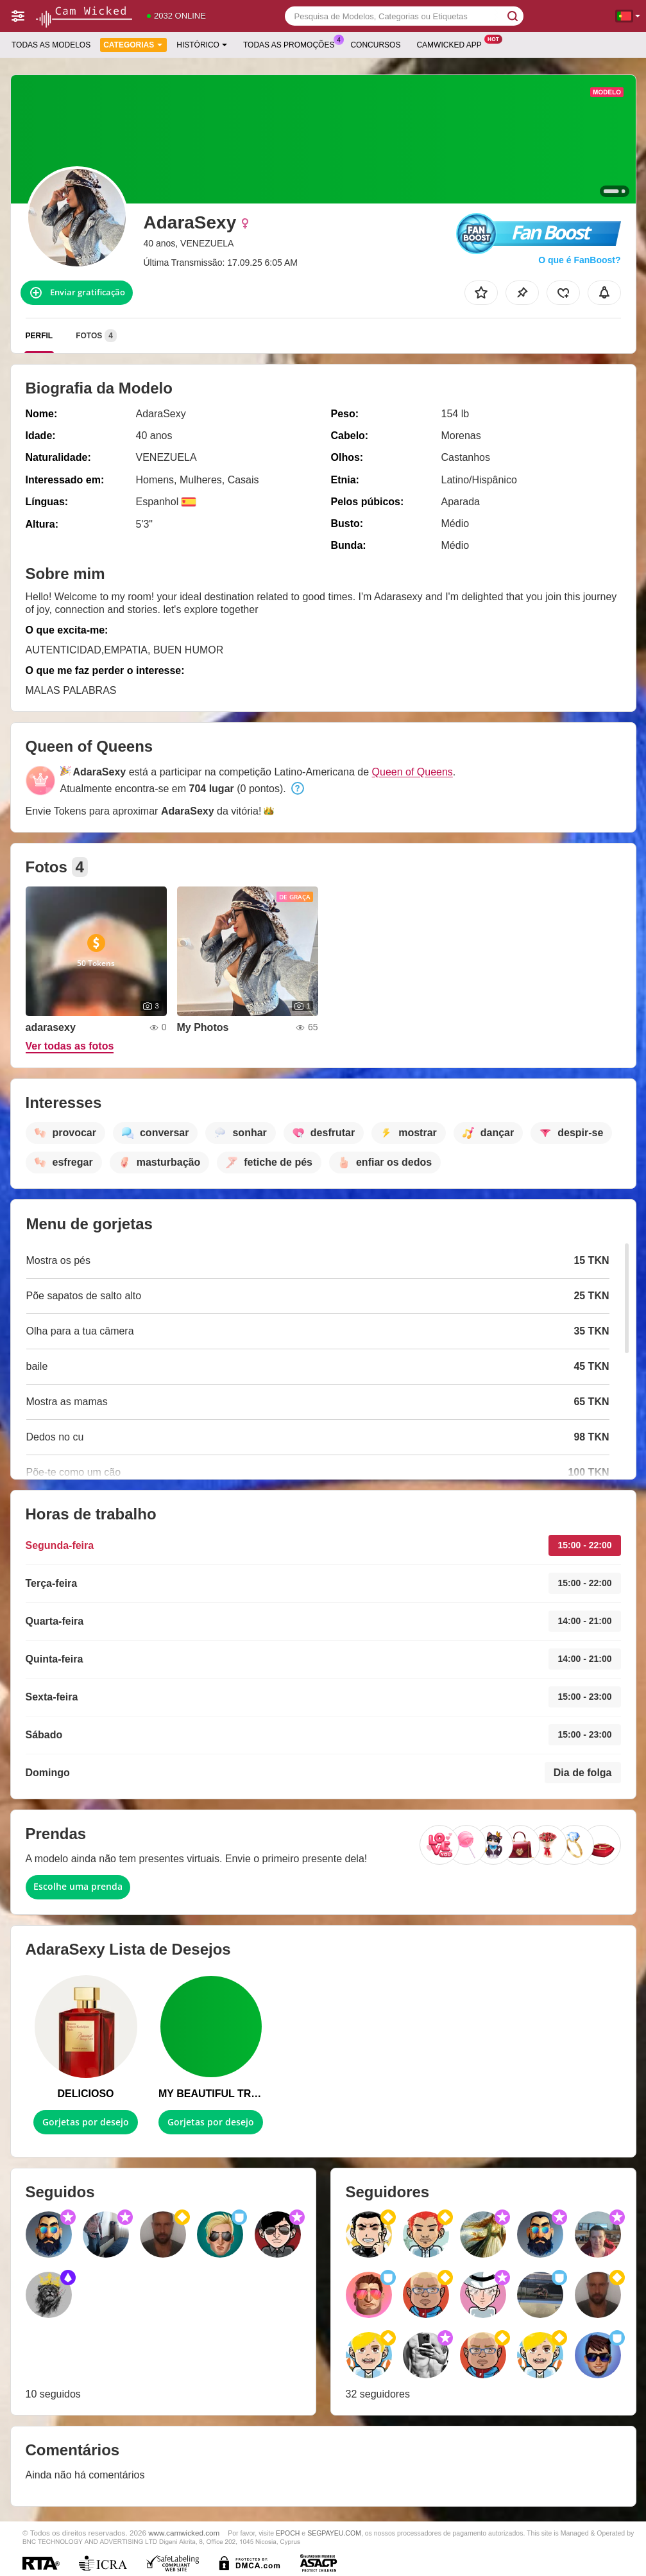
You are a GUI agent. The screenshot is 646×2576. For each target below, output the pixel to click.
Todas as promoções (292, 43)
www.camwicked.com (183, 2532)
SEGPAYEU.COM (334, 2533)
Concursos (375, 44)
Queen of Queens (412, 771)
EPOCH (288, 2533)
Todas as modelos (51, 44)
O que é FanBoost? (579, 260)
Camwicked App (452, 43)
